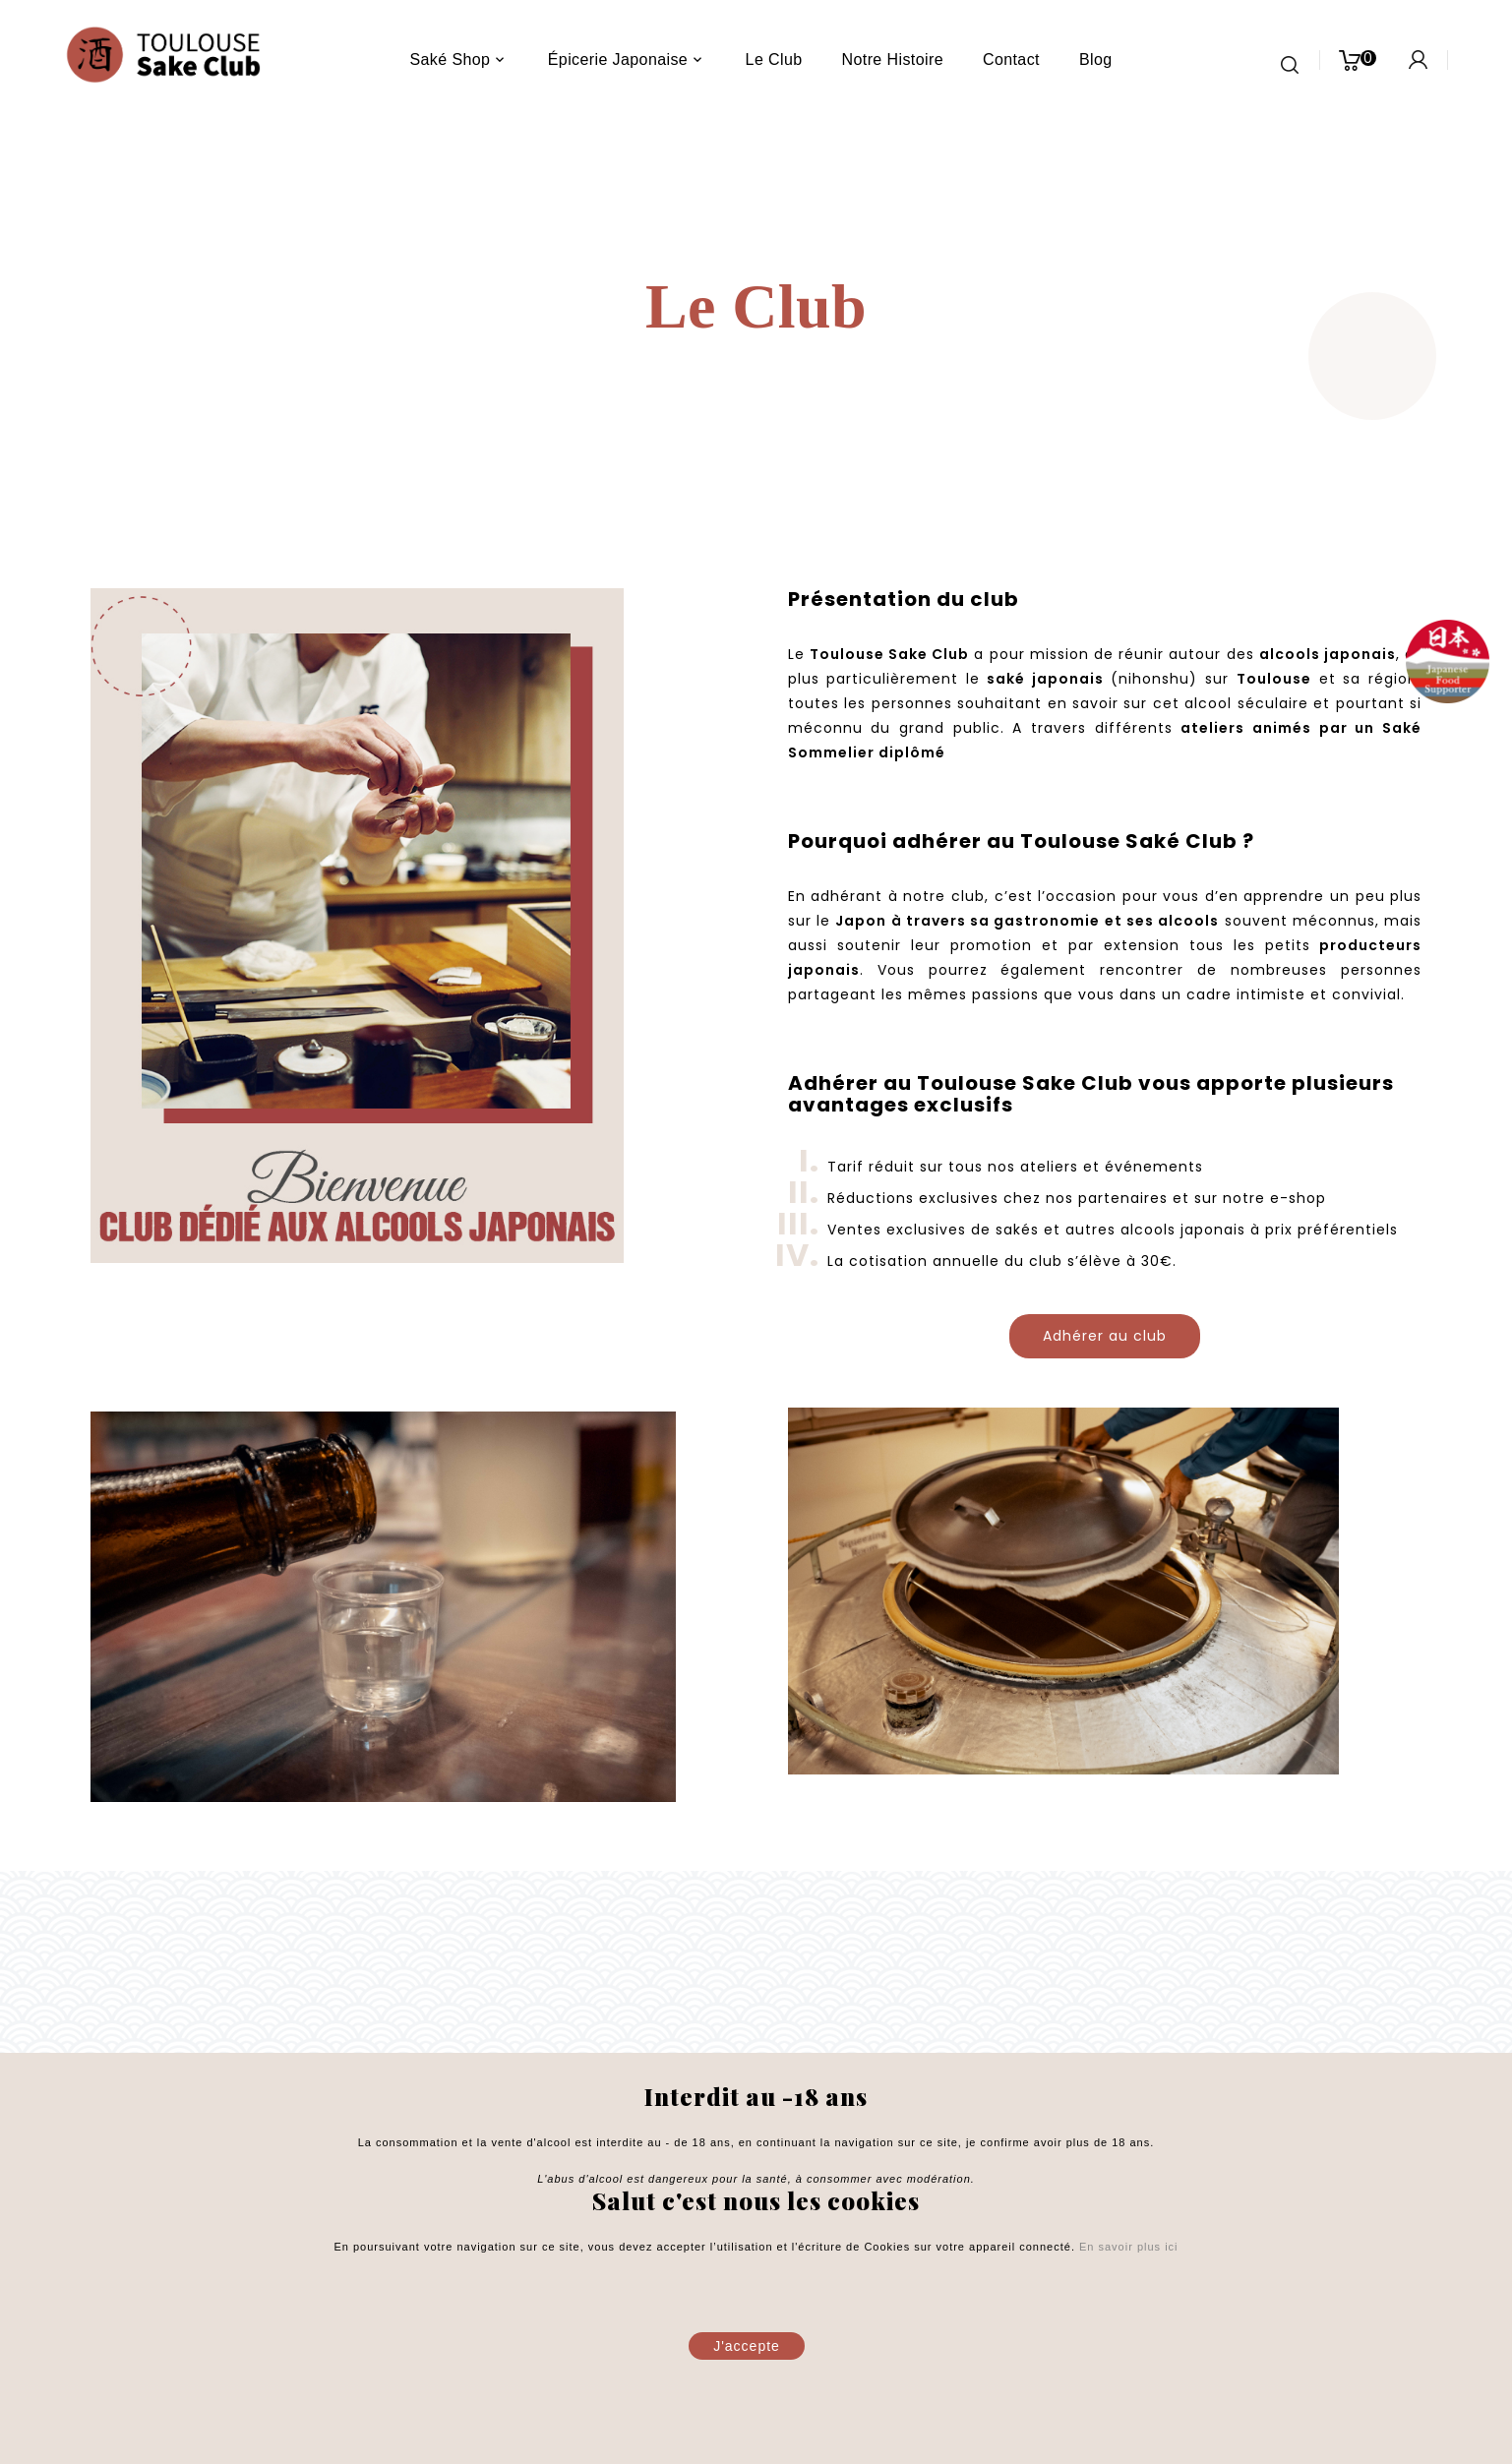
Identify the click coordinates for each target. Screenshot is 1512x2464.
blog (1096, 59)
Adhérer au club (1105, 1336)
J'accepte (746, 2346)
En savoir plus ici (1127, 2247)
